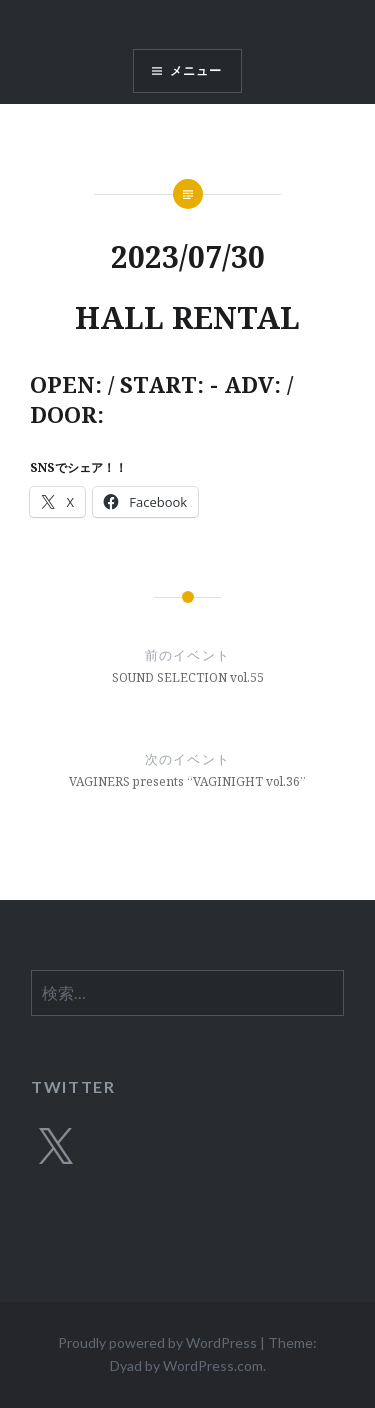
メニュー (196, 70)
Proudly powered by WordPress (157, 1342)
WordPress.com (213, 1365)
